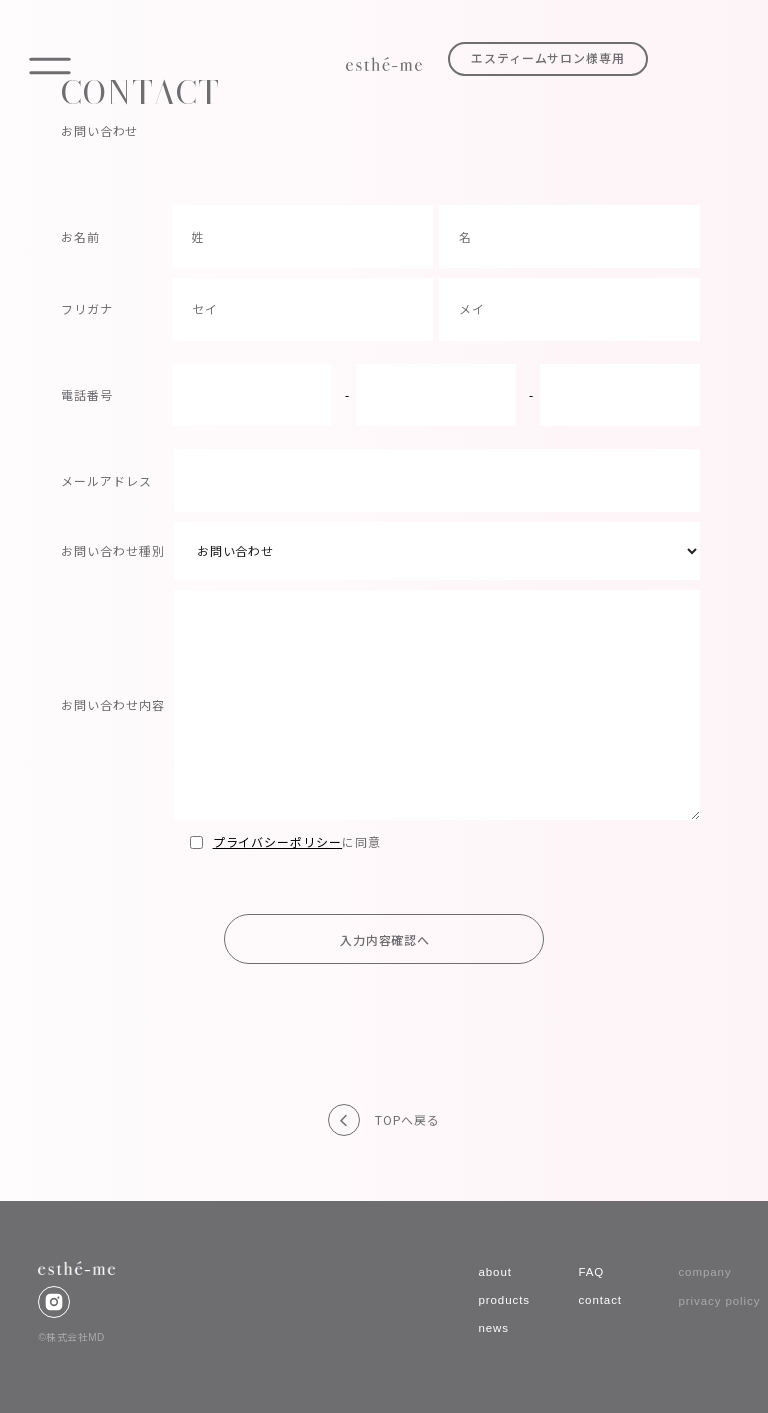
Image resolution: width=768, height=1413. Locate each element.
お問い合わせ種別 (113, 550)
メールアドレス (106, 480)
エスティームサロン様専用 (548, 59)
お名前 (80, 236)
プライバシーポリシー (278, 841)
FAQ (591, 1272)
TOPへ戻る (407, 1120)
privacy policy (719, 1301)
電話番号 (87, 394)
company (704, 1272)
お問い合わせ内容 (113, 704)
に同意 (285, 841)
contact (600, 1300)
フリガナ (87, 308)
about (494, 1272)
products (504, 1300)
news (493, 1328)
